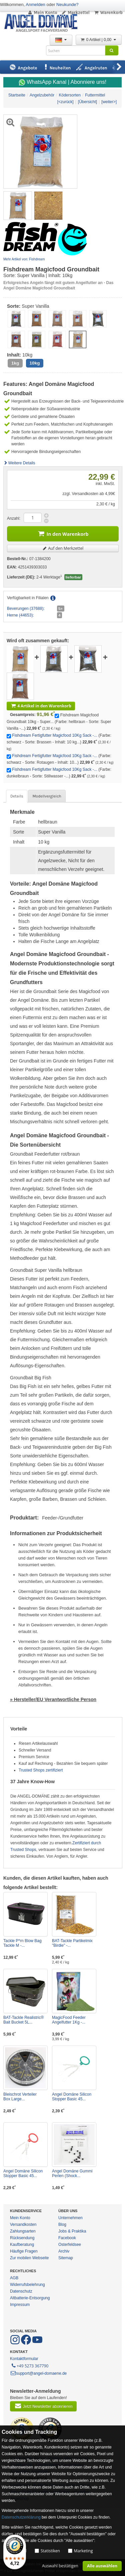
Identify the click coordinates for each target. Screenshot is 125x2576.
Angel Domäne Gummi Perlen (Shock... (72, 2173)
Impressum (20, 2304)
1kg (15, 363)
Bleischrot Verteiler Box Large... (20, 2096)
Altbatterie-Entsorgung (30, 2298)
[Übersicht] (87, 101)
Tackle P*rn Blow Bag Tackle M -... (22, 1943)
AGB (14, 2278)
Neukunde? (67, 4)
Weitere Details (19, 463)
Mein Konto (42, 12)
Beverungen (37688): (26, 608)
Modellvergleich (46, 796)
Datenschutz (21, 2291)
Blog (62, 2224)
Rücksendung (22, 2238)
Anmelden (35, 4)
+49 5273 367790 (29, 2365)
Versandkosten (23, 2224)
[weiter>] (109, 101)
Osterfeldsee (69, 2244)
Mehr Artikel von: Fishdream (24, 259)
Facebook (67, 2238)
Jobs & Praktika (72, 2231)
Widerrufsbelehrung (27, 2284)
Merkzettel (75, 12)
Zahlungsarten (23, 2231)
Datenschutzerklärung (21, 2517)
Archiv (63, 2251)
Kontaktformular (24, 2358)
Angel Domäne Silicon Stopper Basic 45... (71, 2096)
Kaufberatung (22, 2244)
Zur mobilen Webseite (29, 2258)
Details (16, 796)
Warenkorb (108, 12)
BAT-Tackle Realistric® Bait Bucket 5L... (23, 2020)
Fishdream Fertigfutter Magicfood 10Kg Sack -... (54, 735)
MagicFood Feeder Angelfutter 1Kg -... (69, 2020)
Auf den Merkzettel (63, 548)
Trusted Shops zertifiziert (41, 1770)
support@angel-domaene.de (38, 2373)
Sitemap (65, 2258)
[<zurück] (65, 101)
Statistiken (50, 2551)
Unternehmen (70, 2217)
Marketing (83, 2551)
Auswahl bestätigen (60, 2566)
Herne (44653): (20, 615)
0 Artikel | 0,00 (98, 39)
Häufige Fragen (24, 2251)
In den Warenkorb (63, 533)
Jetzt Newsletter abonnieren (43, 2405)
